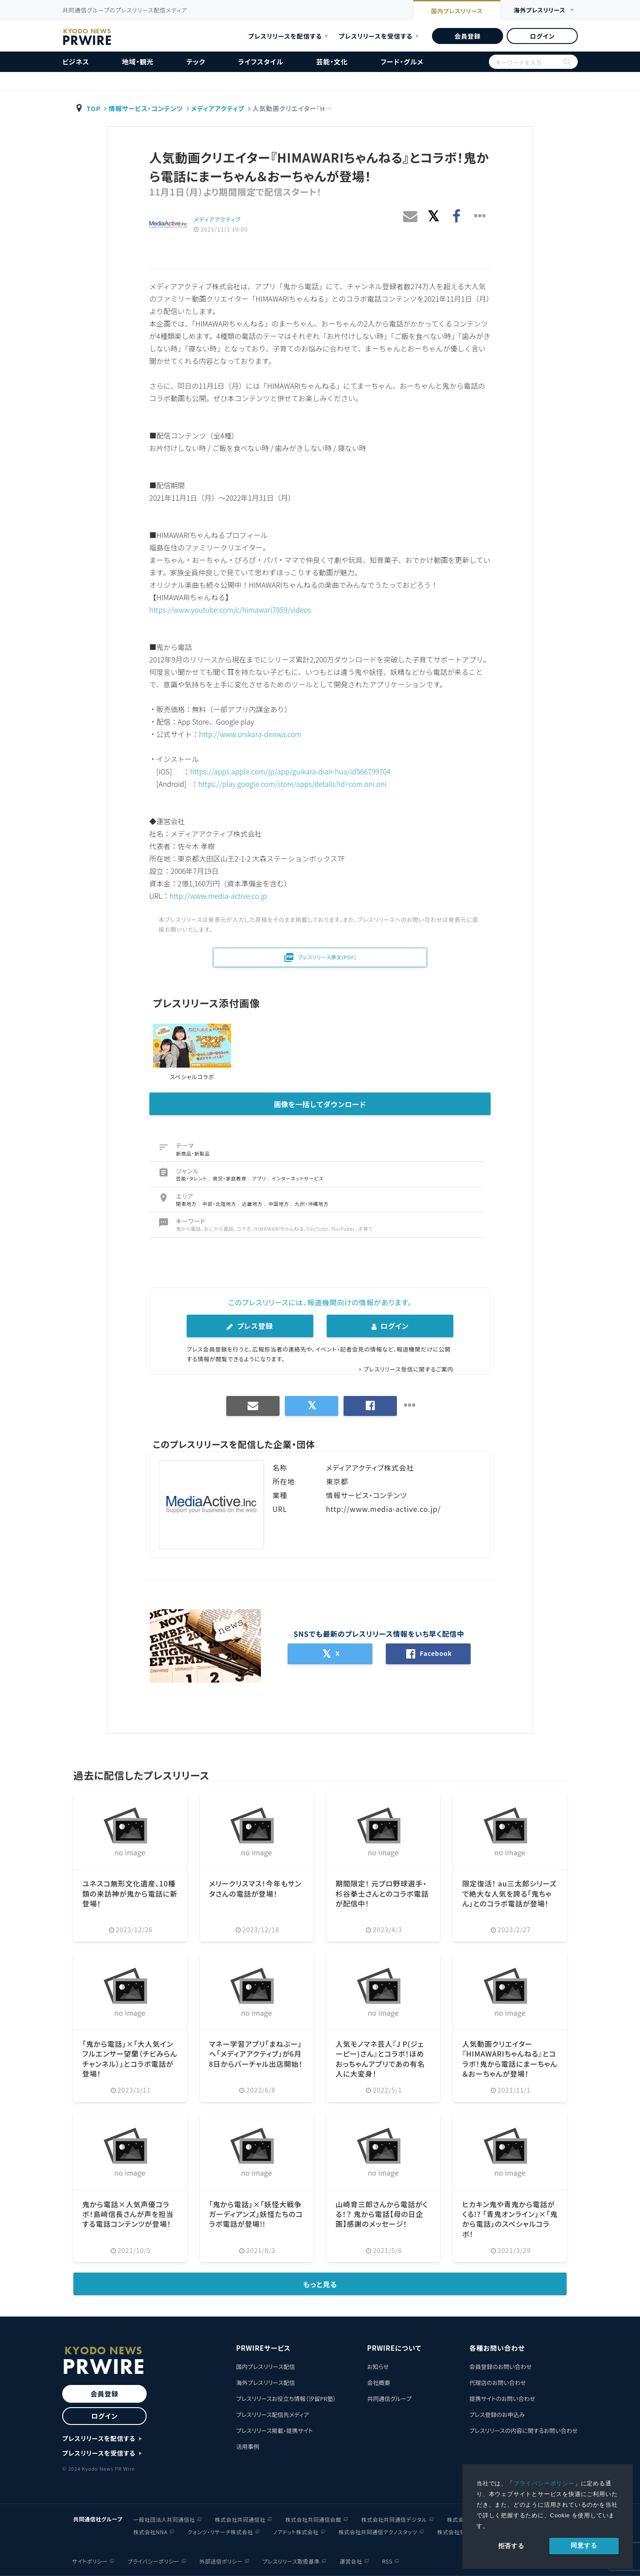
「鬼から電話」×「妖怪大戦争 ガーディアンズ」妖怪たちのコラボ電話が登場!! (256, 2214)
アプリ (260, 1178)
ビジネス (75, 61)
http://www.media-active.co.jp (218, 895)
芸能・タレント (192, 1178)
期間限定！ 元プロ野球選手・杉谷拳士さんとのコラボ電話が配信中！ (382, 1893)
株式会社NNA (150, 2532)
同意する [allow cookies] (584, 2545)
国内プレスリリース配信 (265, 2366)
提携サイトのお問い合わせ (502, 2398)
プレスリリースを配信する (285, 36)
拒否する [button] (511, 2545)
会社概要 (378, 2382)
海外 (539, 10)
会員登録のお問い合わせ (500, 2366)
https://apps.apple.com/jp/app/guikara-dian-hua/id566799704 (290, 771)
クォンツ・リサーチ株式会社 (220, 2532)
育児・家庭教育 (230, 1178)
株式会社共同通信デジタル (394, 2519)
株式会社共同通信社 (240, 2519)
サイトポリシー (90, 2561)
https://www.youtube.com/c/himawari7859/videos (230, 609)
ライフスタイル (261, 61)
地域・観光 (138, 61)
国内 (457, 11)
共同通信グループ (389, 2398)
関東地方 (187, 1203)
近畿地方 (253, 1203)
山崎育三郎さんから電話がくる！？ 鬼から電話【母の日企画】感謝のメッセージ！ (382, 2214)
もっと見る (320, 2284)
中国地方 (279, 1203)
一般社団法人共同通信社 (164, 2519)
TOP (94, 108)
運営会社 (351, 2561)
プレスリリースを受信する (375, 36)
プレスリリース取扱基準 (291, 2561)
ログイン (542, 36)
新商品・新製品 (193, 1153)
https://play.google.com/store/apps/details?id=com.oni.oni (292, 783)
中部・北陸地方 (220, 1203)
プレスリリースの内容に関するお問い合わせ (523, 2430)
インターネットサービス (298, 1178)
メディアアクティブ (217, 108)
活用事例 (247, 2446)
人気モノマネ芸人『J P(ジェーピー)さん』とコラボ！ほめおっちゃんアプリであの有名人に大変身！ (380, 2058)
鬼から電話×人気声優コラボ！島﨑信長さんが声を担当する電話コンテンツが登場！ (127, 2214)
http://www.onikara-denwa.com (250, 734)
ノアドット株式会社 (295, 2532)
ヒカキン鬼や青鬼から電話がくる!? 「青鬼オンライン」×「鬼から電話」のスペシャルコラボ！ (510, 2219)
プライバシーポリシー (544, 2483)
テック (196, 61)
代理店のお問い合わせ (497, 2382)
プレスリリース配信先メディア (272, 2414)
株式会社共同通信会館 (313, 2519)
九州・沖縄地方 (311, 1203)
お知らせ (378, 2366)
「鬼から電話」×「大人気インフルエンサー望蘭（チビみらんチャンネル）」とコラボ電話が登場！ (129, 2058)
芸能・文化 (332, 61)
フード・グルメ (401, 61)
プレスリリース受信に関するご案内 (408, 1369)
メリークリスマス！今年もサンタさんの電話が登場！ (255, 1888)
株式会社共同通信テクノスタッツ (378, 2532)
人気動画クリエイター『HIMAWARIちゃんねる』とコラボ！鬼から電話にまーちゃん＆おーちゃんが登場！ (509, 2058)
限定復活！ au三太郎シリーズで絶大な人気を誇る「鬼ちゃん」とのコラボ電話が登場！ (509, 1893)
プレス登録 (250, 1325)
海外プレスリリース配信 (265, 2382)
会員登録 (467, 36)
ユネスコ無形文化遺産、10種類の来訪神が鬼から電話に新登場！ (129, 1893)
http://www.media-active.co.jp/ (383, 1508)
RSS (387, 2561)
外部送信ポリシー (221, 2561)
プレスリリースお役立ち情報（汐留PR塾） (286, 2398)
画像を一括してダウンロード (320, 1104)
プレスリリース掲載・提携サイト (274, 2430)
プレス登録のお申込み (497, 2414)
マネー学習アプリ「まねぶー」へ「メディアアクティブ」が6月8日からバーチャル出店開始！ (256, 2053)
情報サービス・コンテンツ (145, 108)
